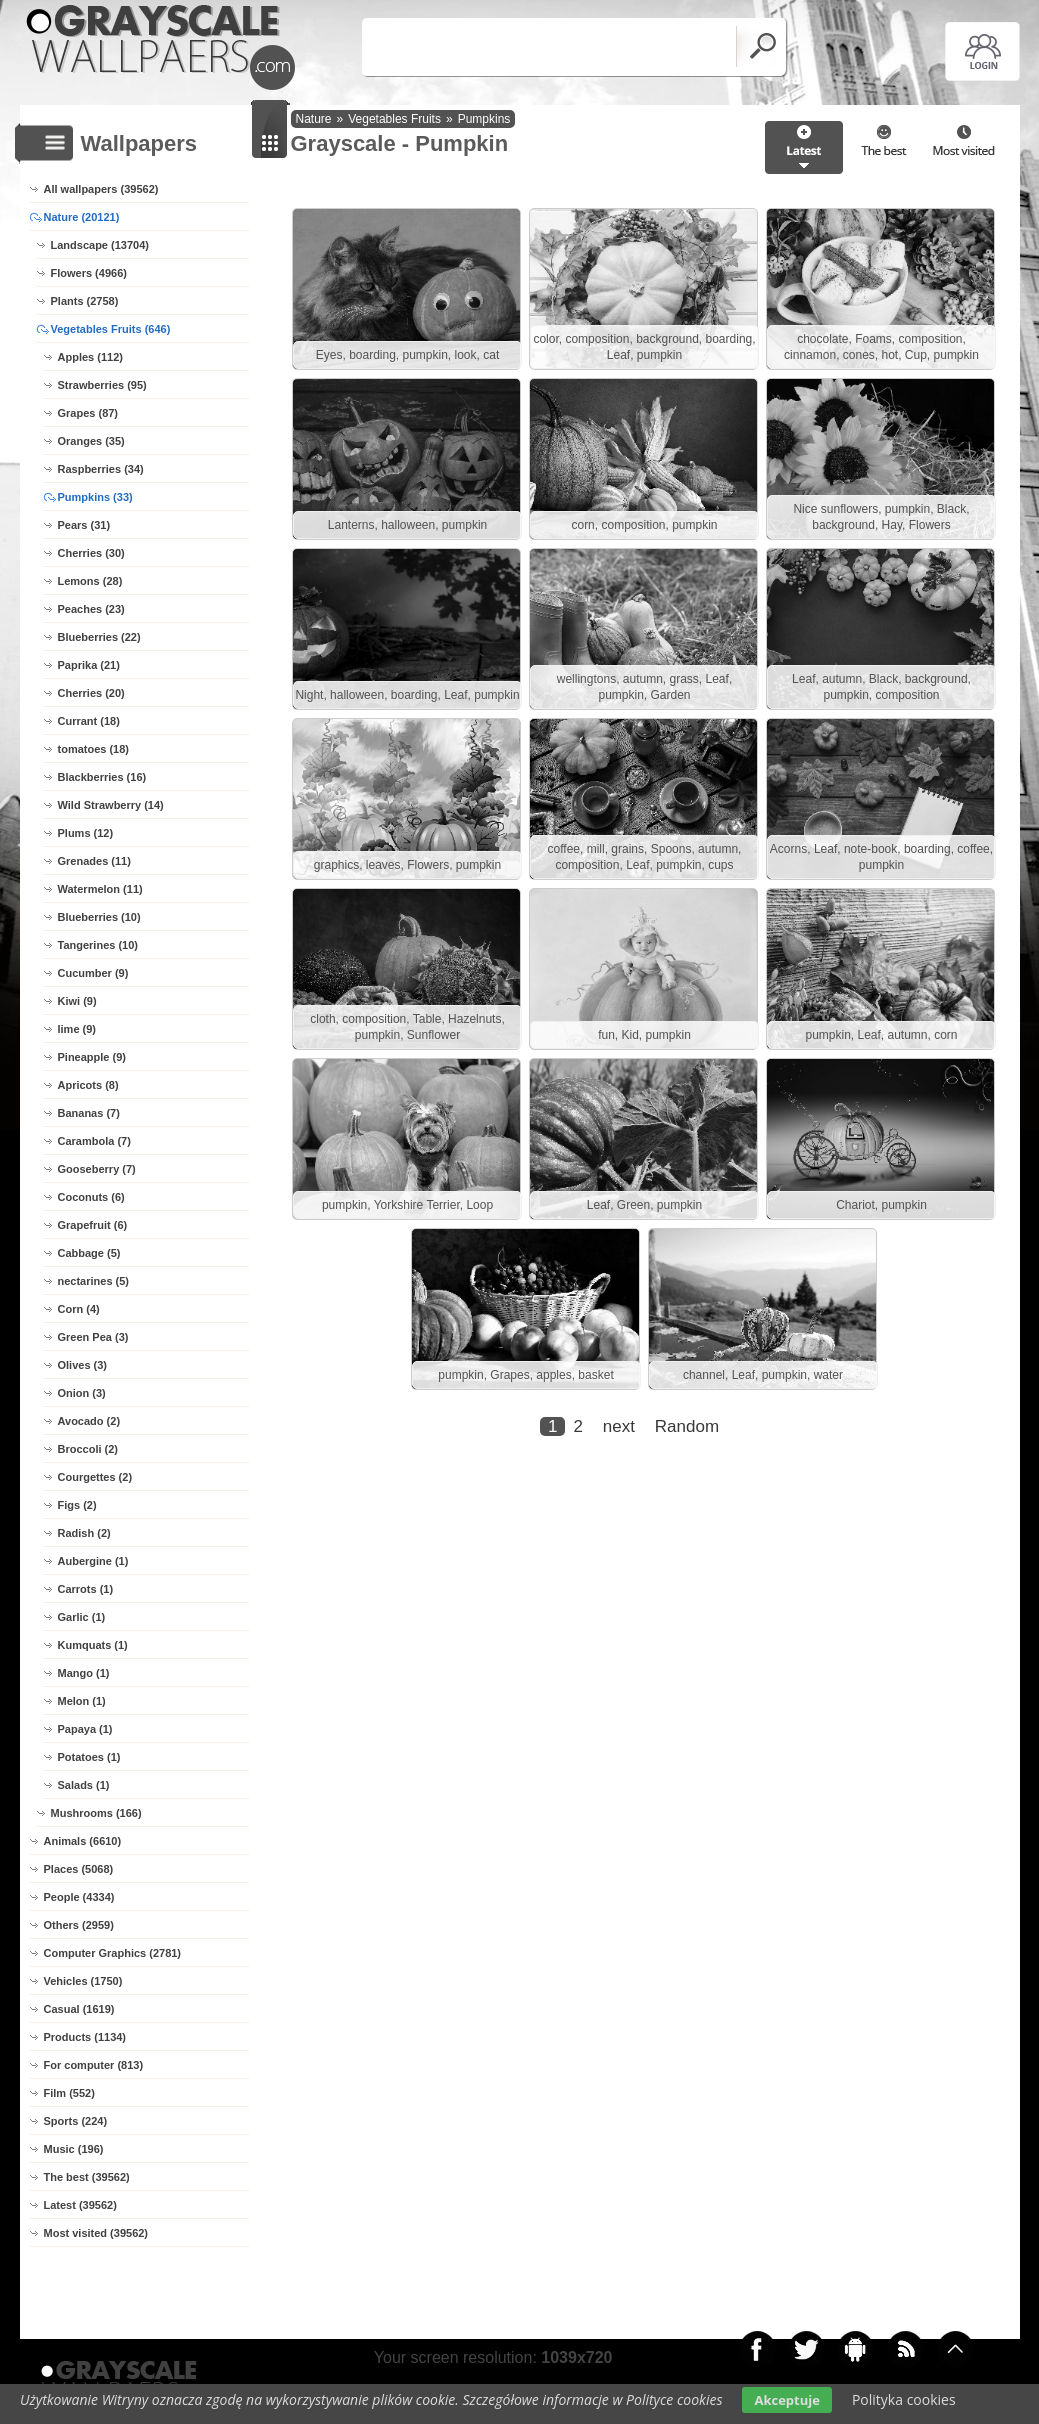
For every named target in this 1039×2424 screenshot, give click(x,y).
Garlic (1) (82, 1617)
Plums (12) (86, 833)
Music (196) (74, 2149)
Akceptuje (786, 2400)
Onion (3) (82, 1393)
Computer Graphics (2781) (113, 1953)
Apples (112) (90, 357)
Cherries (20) (91, 693)
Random (687, 1426)
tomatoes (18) (94, 749)
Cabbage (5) (89, 1253)
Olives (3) (83, 1365)
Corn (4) (79, 1309)
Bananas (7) (89, 1113)
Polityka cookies (904, 2399)
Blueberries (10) (99, 917)
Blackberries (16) (102, 777)
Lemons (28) (90, 581)
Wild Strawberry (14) (111, 805)
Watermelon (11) (100, 889)
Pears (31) (84, 525)
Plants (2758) (85, 301)
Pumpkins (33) (95, 497)
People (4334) (79, 1897)
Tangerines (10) (98, 945)
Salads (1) (84, 1785)
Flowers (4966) (89, 273)
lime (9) (77, 1029)
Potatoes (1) (89, 1757)
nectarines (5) (94, 1281)
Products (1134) (85, 2037)
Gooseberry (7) (97, 1169)
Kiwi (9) (77, 1001)
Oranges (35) (91, 441)
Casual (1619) (79, 2009)
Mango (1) (84, 1673)
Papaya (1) (85, 1729)
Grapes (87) (88, 413)
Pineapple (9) (92, 1057)
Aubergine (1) (93, 1561)
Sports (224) (76, 2121)
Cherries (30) (91, 553)
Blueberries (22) (99, 637)
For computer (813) (94, 2065)
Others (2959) (79, 1925)
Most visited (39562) (96, 2233)
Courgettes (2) (95, 1477)
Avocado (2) (89, 1421)
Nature (314, 119)
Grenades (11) (94, 861)
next (619, 1426)
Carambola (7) (94, 1141)
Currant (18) (89, 721)
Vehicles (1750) (83, 1981)
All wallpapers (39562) (101, 189)
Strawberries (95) (102, 385)
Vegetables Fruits (394, 119)
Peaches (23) (91, 609)
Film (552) (69, 2093)
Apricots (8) (88, 1085)
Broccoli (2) (88, 1449)
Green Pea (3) (93, 1337)
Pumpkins (484, 119)
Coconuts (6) (91, 1197)
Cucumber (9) (93, 973)
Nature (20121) (82, 217)
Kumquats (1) (93, 1645)
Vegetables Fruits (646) (111, 329)
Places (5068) (79, 1869)
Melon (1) (82, 1701)
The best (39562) (87, 2177)
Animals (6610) (83, 1841)
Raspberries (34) (101, 469)
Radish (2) (84, 1533)
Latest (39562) (80, 2205)
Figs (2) (77, 1505)
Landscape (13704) (100, 245)
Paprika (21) (89, 665)
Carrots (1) (86, 1589)
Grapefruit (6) (93, 1225)
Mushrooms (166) (96, 1813)
